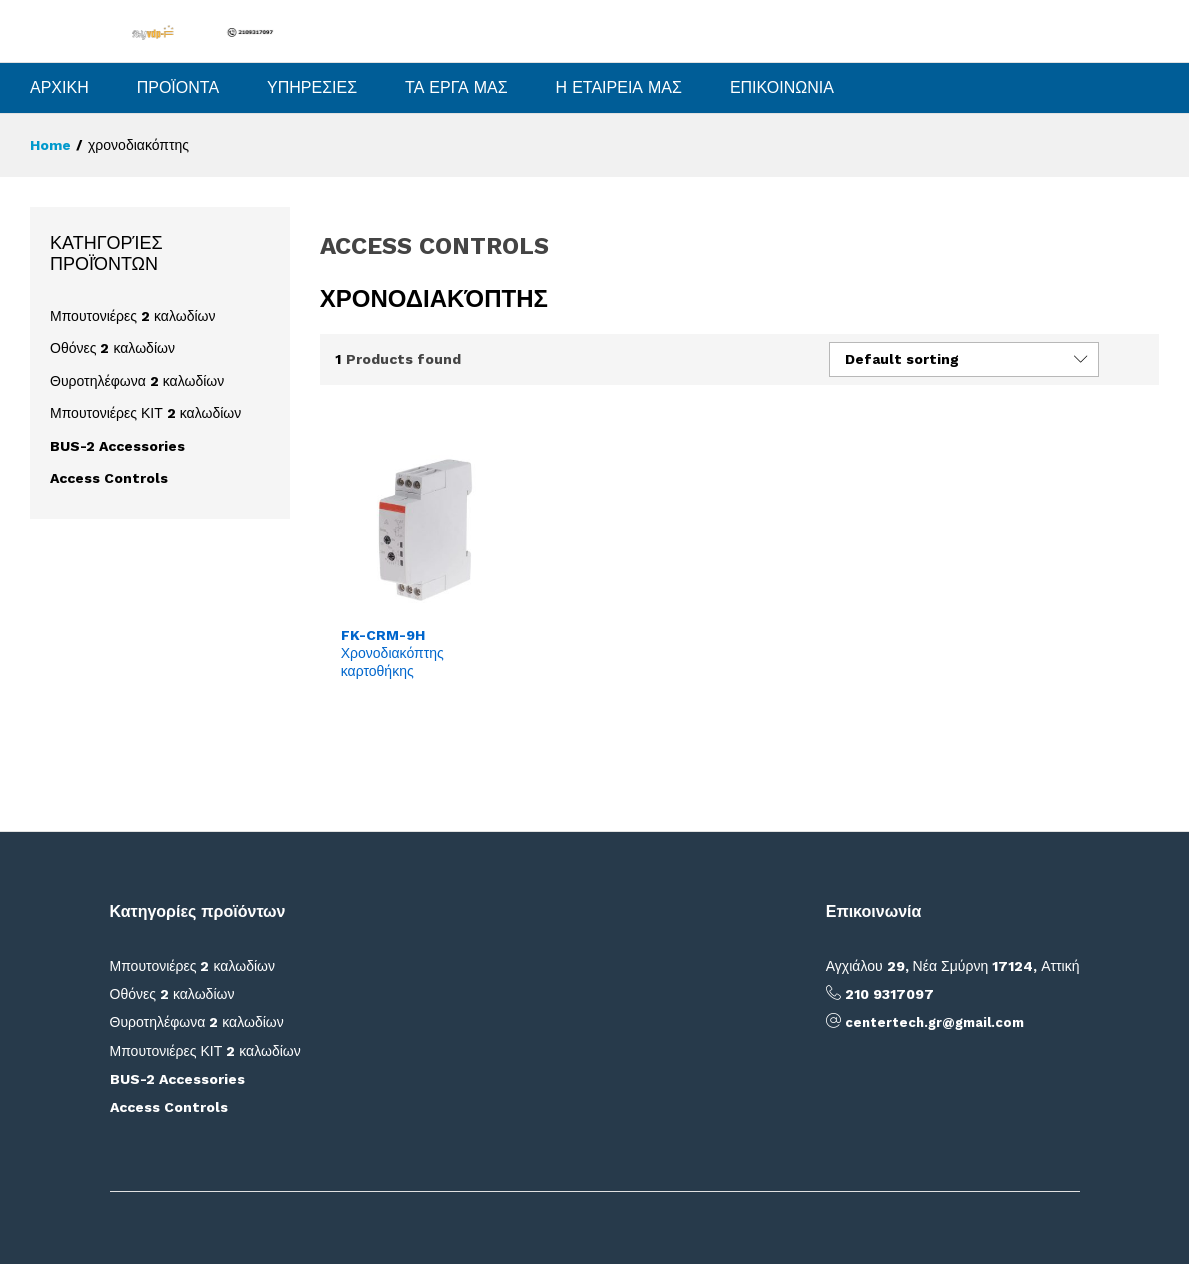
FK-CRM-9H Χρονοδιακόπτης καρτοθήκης (392, 653)
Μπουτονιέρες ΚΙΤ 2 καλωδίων (145, 413)
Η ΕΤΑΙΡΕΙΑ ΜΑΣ (619, 88)
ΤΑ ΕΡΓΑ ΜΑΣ (456, 88)
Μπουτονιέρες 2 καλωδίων (132, 316)
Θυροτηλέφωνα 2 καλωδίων (137, 381)
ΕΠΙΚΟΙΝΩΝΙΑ (782, 88)
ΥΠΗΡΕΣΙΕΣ (312, 88)
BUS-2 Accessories (117, 446)
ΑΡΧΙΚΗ (59, 88)
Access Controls (109, 478)
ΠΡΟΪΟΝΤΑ (178, 88)
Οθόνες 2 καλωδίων (112, 348)
